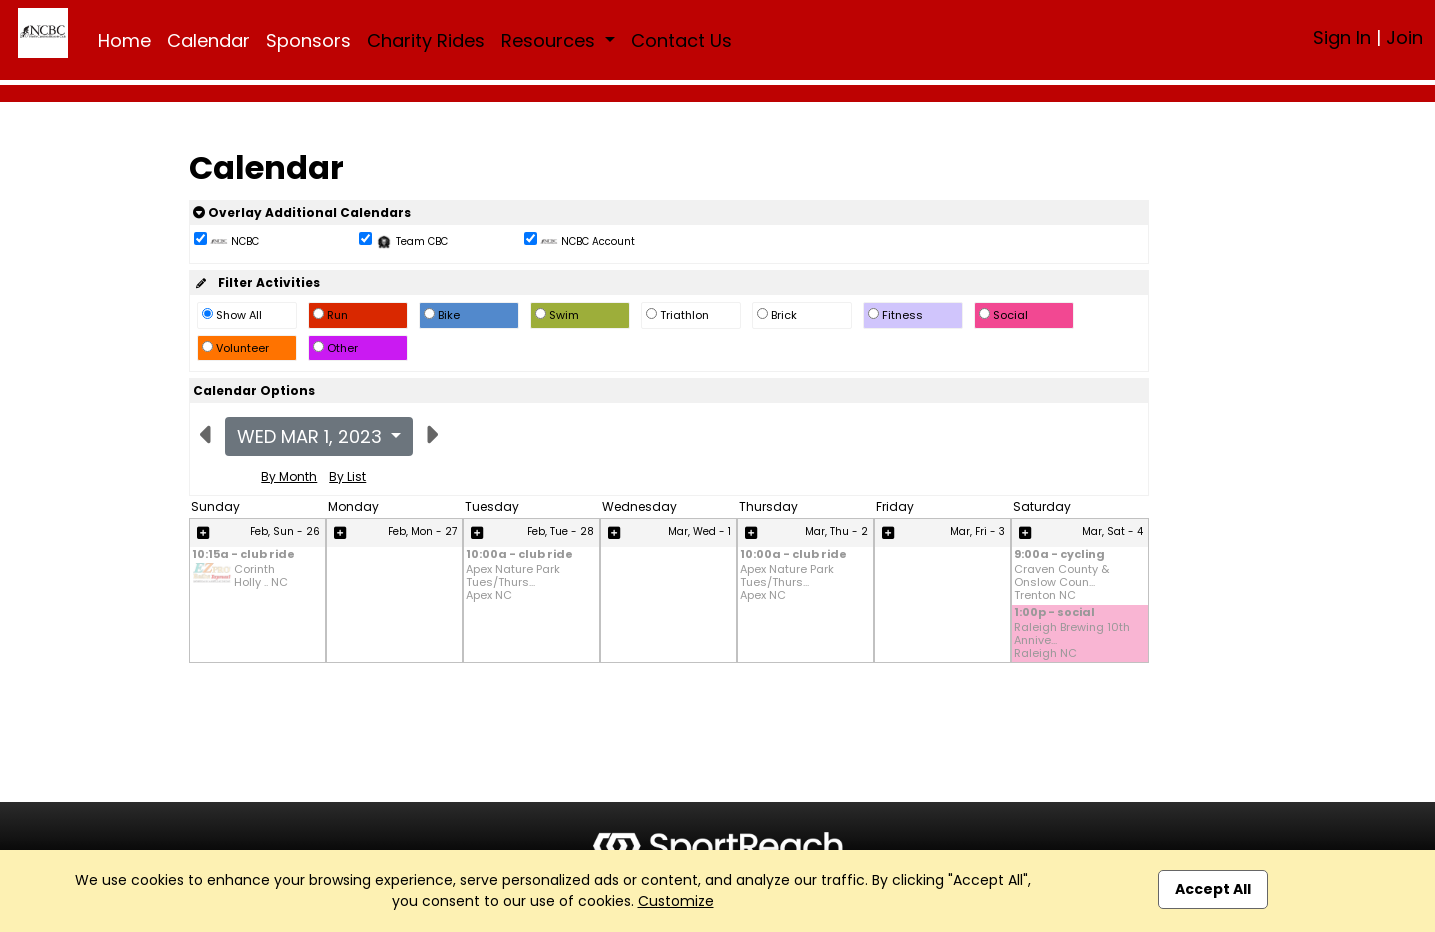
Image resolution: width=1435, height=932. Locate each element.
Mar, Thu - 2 (836, 531)
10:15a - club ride (243, 555)
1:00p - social (1054, 613)
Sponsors (308, 40)
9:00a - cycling (1059, 555)
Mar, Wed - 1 (699, 531)
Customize (676, 901)
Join (1404, 37)
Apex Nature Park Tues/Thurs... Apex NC (513, 583)
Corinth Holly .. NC (261, 576)
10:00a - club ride (519, 555)
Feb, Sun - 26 (285, 531)
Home (124, 40)
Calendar (208, 40)
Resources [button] (550, 40)
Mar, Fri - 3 (977, 531)
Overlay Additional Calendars (302, 212)
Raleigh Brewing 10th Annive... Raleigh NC (1072, 641)
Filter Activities (256, 282)
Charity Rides (426, 40)
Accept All (1213, 889)
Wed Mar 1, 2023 (312, 436)
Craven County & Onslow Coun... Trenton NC (1061, 583)
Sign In (1342, 37)
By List (347, 476)
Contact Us (681, 40)
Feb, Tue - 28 (560, 531)
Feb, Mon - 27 (422, 531)
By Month (289, 476)
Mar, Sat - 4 (1112, 531)
